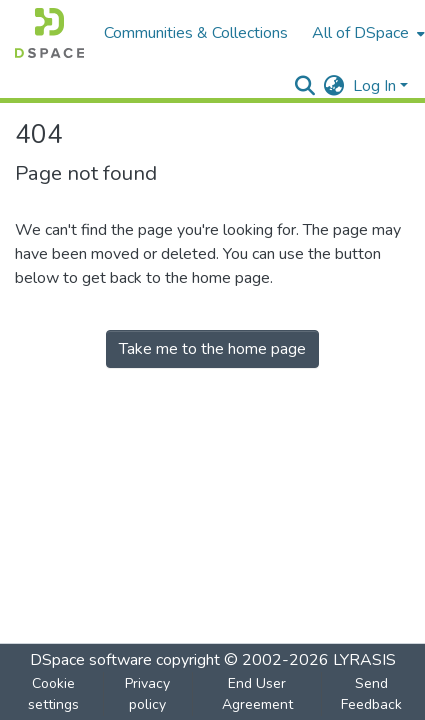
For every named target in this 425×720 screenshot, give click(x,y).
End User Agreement (257, 694)
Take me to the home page (212, 349)
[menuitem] (334, 86)
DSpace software (91, 660)
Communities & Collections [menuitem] (196, 33)
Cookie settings (53, 694)
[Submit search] (305, 86)
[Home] (49, 33)
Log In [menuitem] (374, 86)
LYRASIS (364, 660)
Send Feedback (371, 694)
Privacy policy (147, 694)
